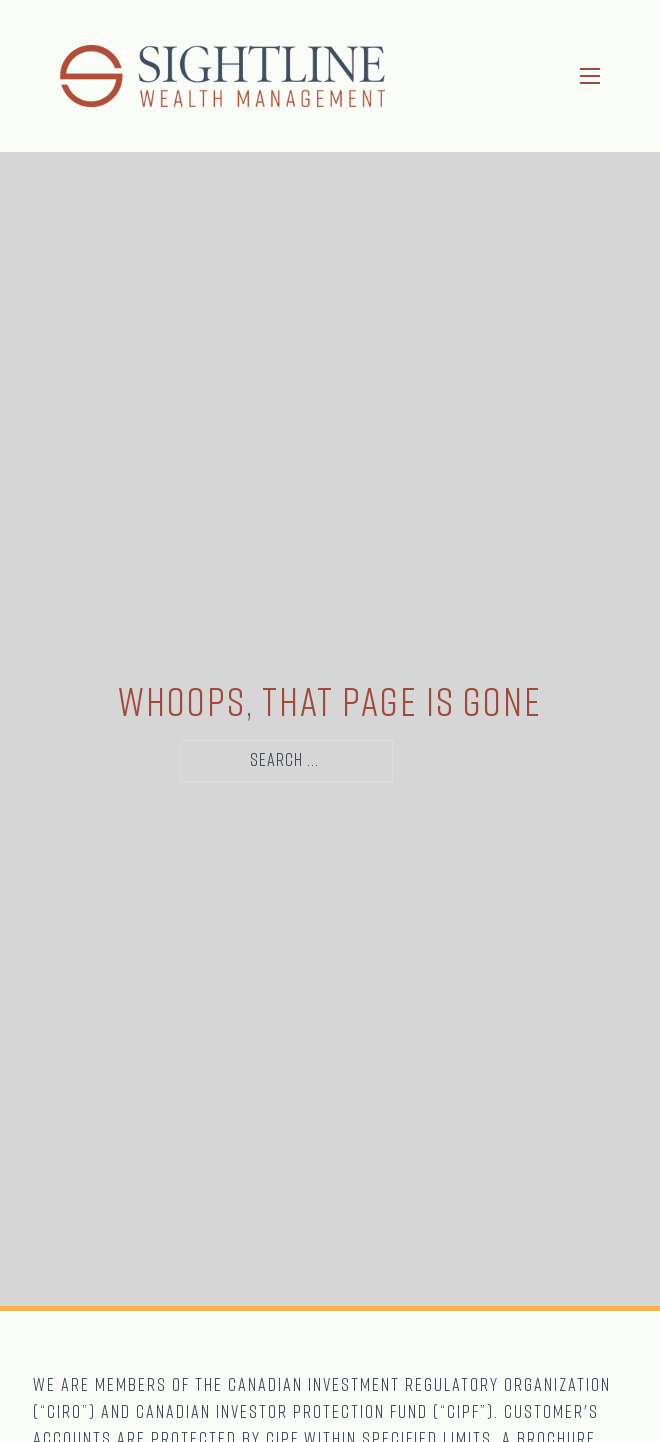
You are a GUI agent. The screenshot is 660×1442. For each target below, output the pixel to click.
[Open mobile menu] (590, 76)
